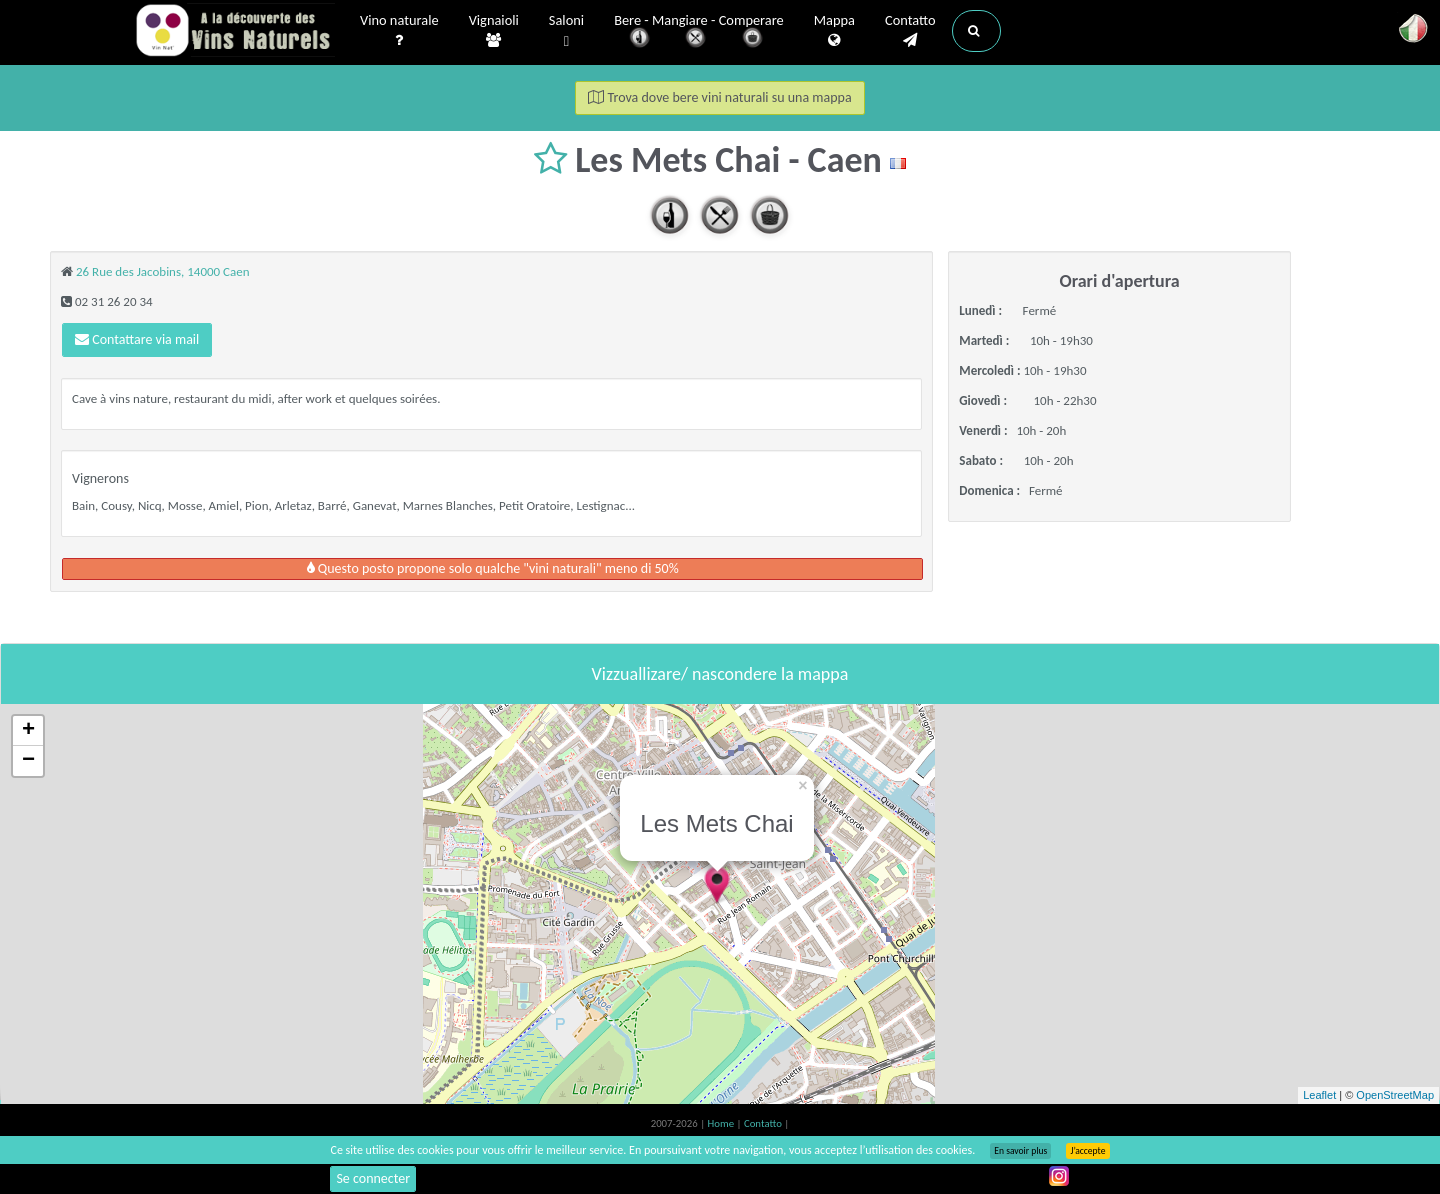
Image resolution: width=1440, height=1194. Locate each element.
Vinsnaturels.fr (235, 32)
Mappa (834, 31)
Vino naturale (399, 31)
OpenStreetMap (1395, 1095)
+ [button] (28, 731)
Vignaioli (494, 31)
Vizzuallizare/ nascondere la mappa (720, 674)
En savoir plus (1020, 1151)
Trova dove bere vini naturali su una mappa (719, 97)
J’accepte (1087, 1151)
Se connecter (373, 1178)
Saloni (566, 31)
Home (722, 1123)
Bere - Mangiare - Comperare (699, 32)
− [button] (28, 761)
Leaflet (1319, 1095)
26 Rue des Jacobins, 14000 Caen (163, 271)
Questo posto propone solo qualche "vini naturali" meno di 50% (493, 568)
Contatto (910, 31)
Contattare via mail (137, 339)
